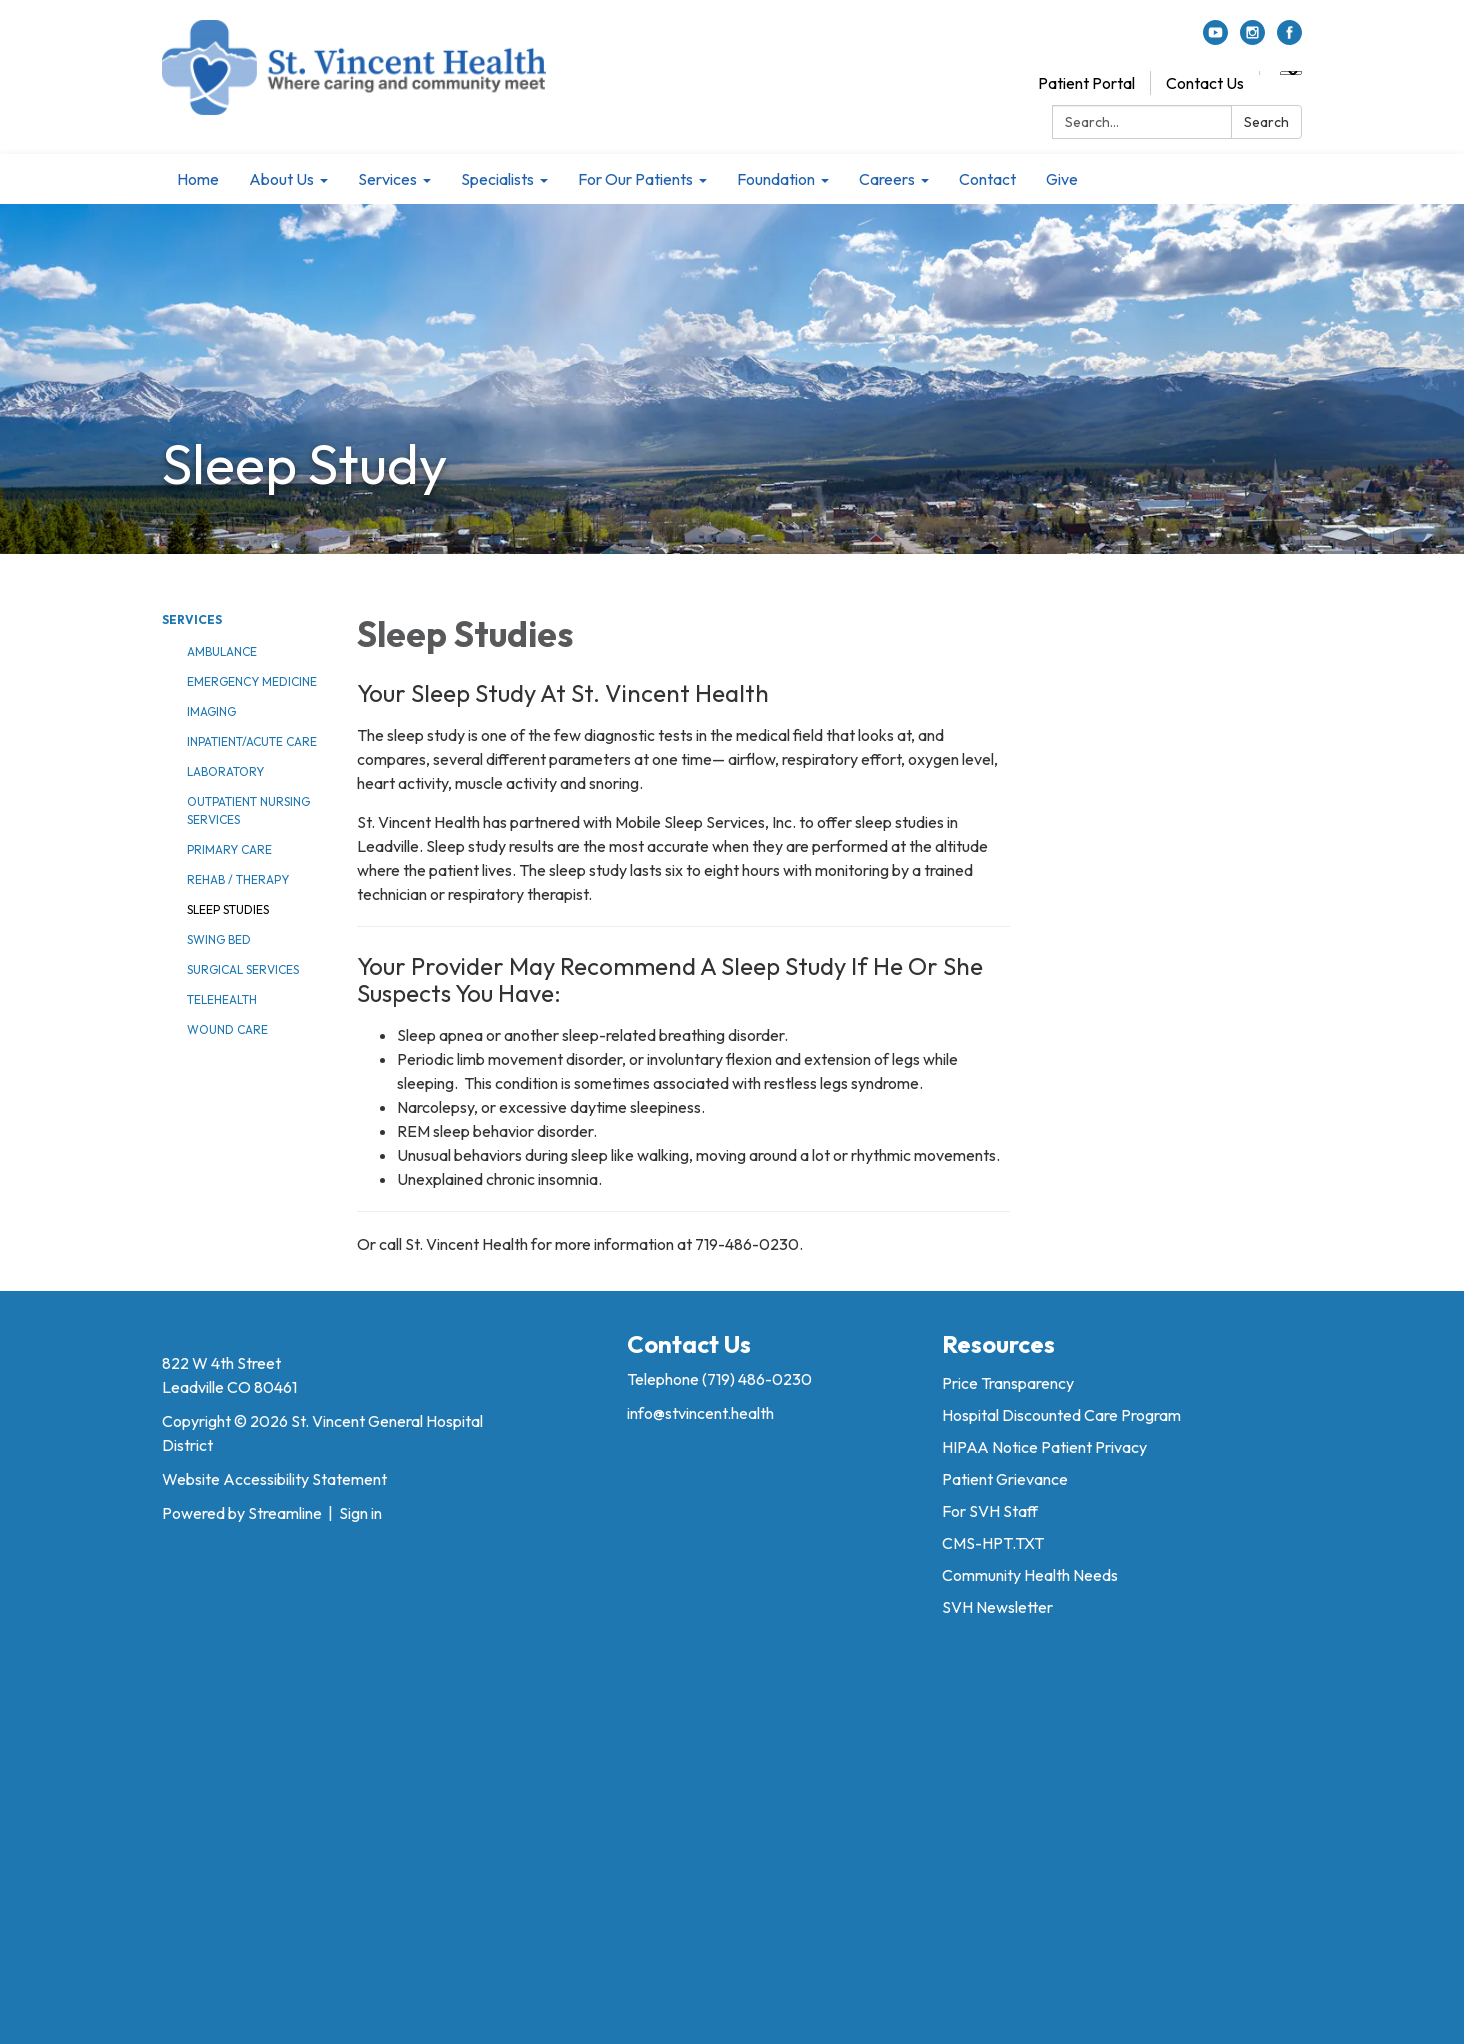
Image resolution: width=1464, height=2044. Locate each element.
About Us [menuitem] (281, 179)
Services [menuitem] (387, 179)
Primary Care (229, 849)
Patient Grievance (1005, 1479)
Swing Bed (219, 939)
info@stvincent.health (700, 1413)
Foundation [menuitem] (776, 179)
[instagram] (1252, 39)
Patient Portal (1086, 83)
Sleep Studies (228, 909)
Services (192, 619)
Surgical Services (243, 969)
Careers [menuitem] (887, 179)
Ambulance (222, 651)
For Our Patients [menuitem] (635, 179)
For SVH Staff (990, 1511)
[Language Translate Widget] (1291, 73)
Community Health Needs (1030, 1575)
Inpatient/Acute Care (252, 741)
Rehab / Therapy (238, 879)
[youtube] (1215, 39)
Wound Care (227, 1029)
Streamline (285, 1513)
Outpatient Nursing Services (248, 810)
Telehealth (222, 999)
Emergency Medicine (252, 681)
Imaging (211, 711)
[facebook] (1289, 39)
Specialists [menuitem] (497, 179)
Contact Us (1205, 83)
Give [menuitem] (1062, 179)
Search (1266, 122)
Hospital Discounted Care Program (1061, 1415)
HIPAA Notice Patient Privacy (1044, 1447)
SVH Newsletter (997, 1607)
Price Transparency (1008, 1383)
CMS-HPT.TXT (993, 1543)
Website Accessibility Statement (274, 1479)
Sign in (360, 1513)
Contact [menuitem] (987, 179)
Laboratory (225, 771)
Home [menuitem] (198, 179)
